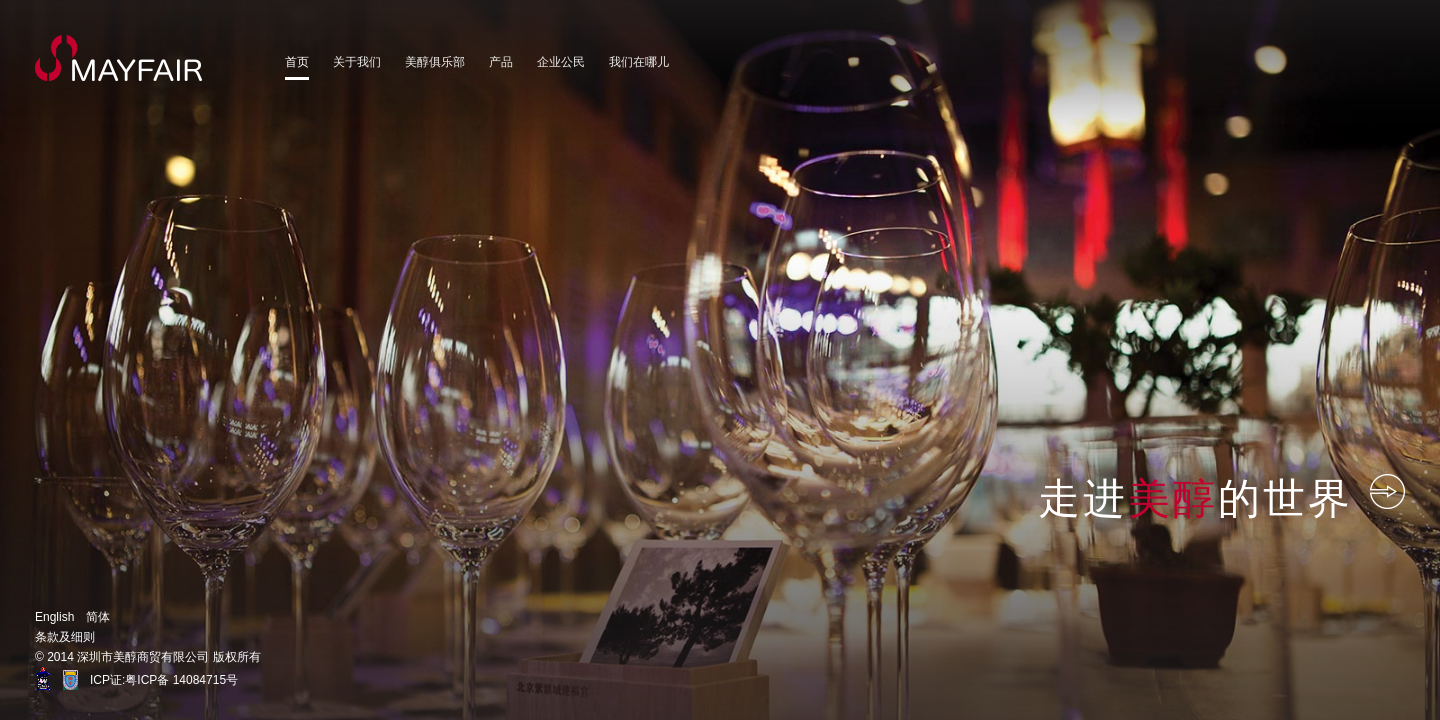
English (54, 617)
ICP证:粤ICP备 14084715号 (164, 680)
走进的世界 (1221, 497)
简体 (98, 617)
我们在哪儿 (639, 62)
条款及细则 (65, 637)
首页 (297, 62)
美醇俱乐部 (435, 62)
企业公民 (561, 62)
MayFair (119, 58)
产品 (501, 62)
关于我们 (357, 62)
